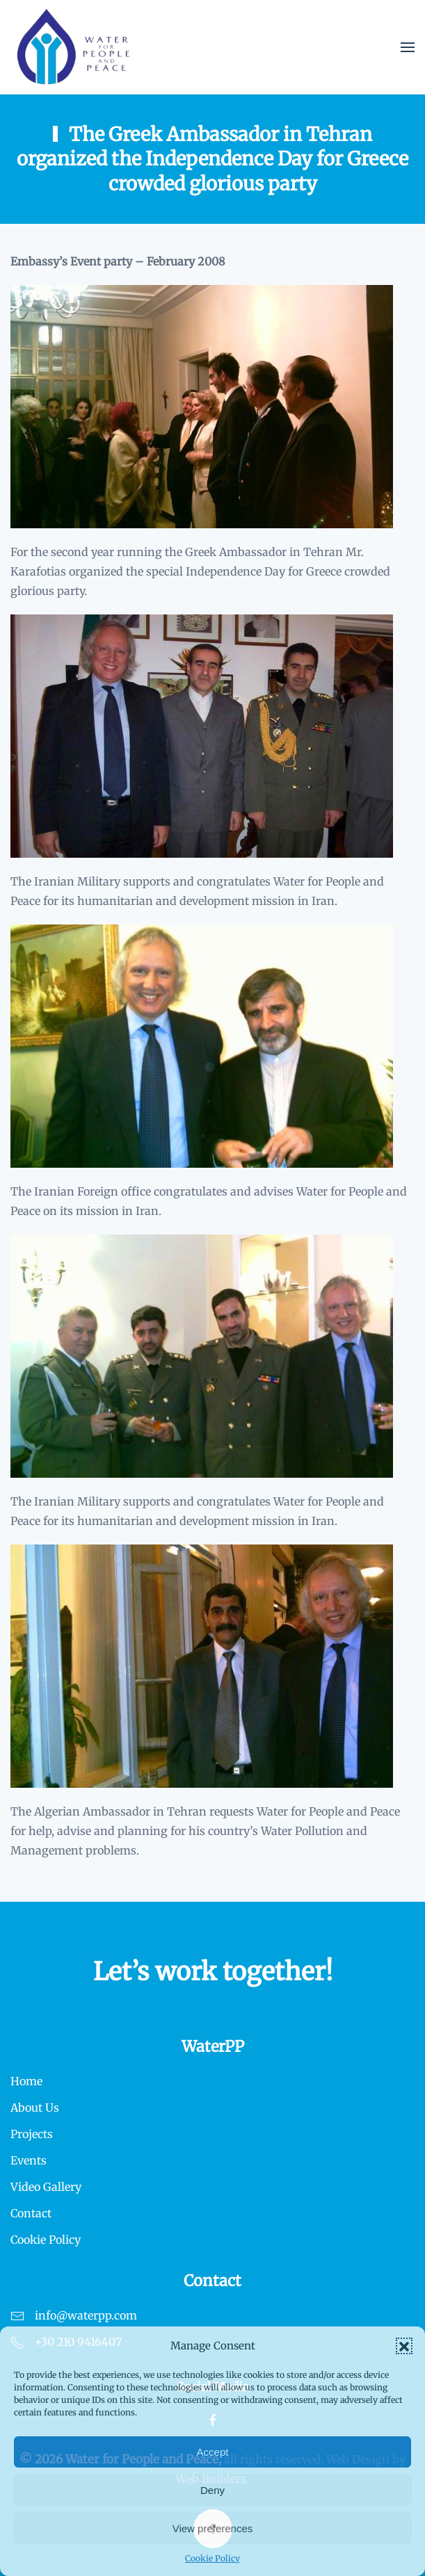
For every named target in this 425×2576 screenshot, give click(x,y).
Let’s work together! (212, 1971)
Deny (212, 2490)
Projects (31, 2134)
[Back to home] (73, 47)
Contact (30, 2213)
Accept (213, 2452)
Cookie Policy (212, 2558)
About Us (34, 2107)
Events (28, 2160)
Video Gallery (45, 2187)
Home (26, 2081)
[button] (404, 2346)
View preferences (213, 2528)
